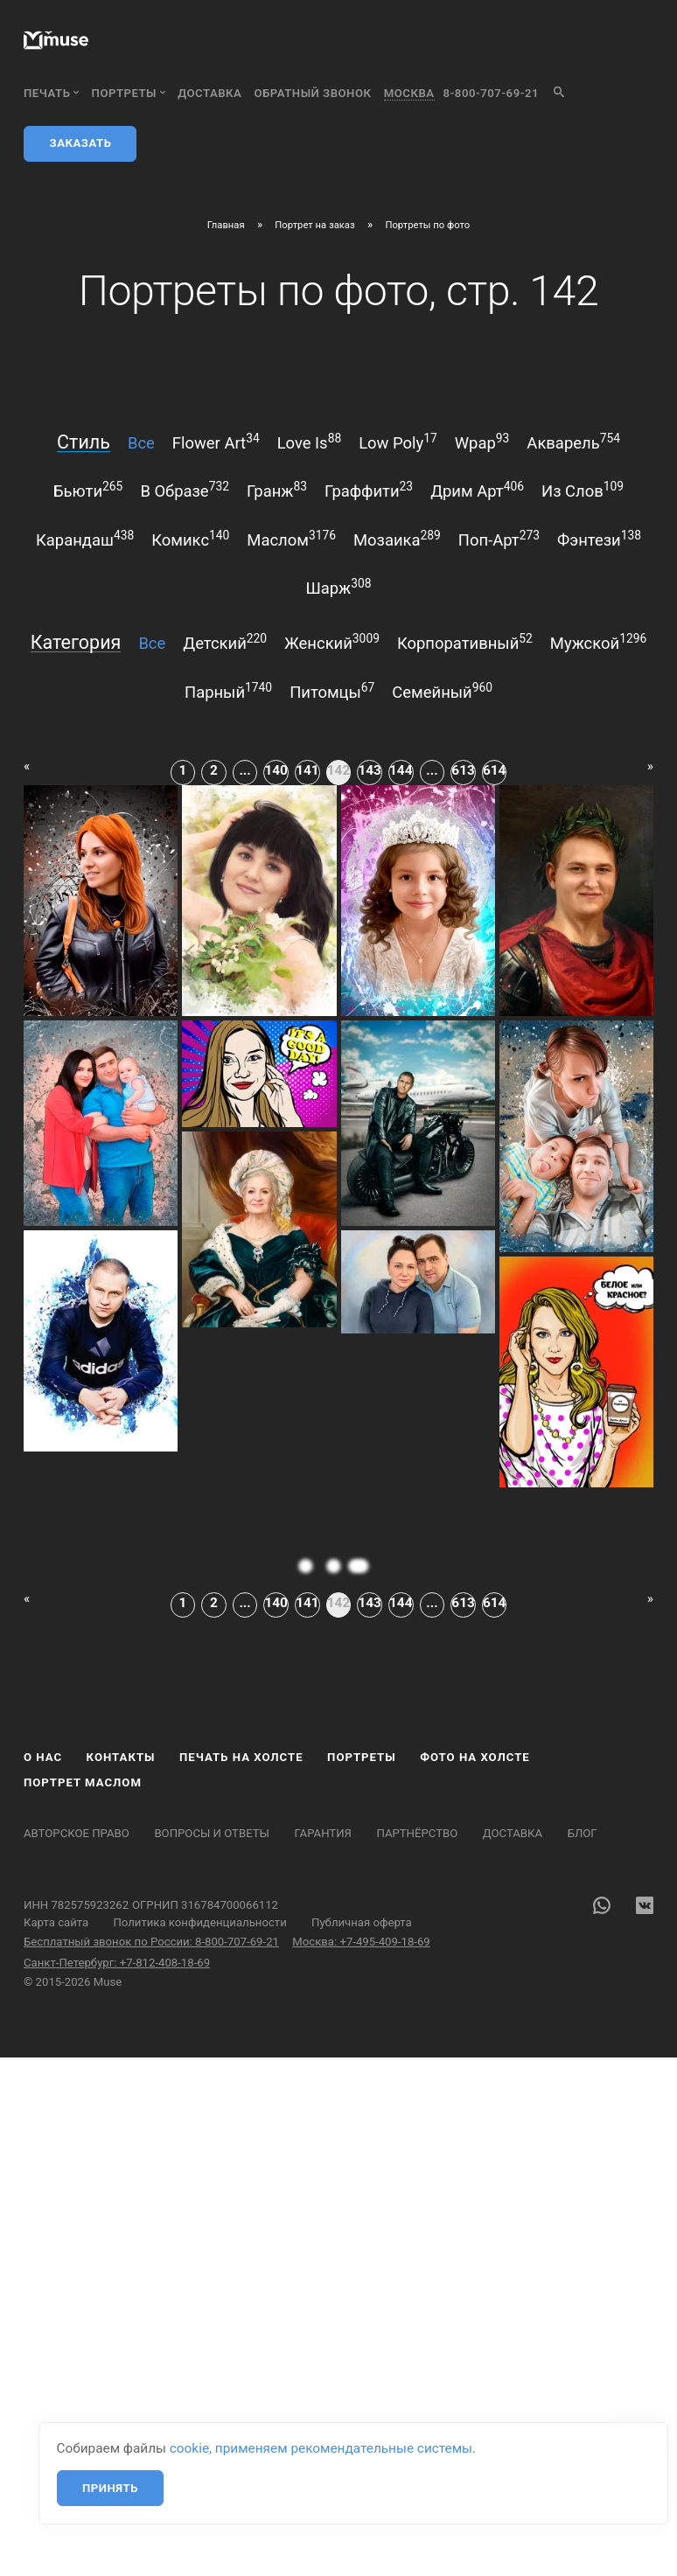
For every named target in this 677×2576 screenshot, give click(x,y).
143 (369, 770)
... (244, 770)
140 (276, 770)
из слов (582, 489)
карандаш (85, 538)
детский (225, 641)
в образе (184, 489)
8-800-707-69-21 (491, 93)
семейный (442, 690)
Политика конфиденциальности (199, 1922)
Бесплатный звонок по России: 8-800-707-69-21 (151, 1941)
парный (228, 690)
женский (332, 641)
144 (400, 770)
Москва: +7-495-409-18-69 (360, 1941)
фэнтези (599, 538)
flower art (216, 441)
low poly (398, 441)
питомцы (332, 690)
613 (462, 770)
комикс (190, 538)
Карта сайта (56, 1922)
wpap (482, 441)
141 (307, 770)
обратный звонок (313, 93)
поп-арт (499, 538)
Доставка (209, 93)
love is (309, 441)
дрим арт (477, 489)
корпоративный (465, 641)
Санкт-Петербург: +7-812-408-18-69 (117, 1962)
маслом (291, 538)
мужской (598, 641)
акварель (573, 441)
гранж (277, 489)
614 (494, 770)
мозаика (397, 538)
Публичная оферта (361, 1922)
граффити (369, 489)
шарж (339, 586)
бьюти (87, 489)
